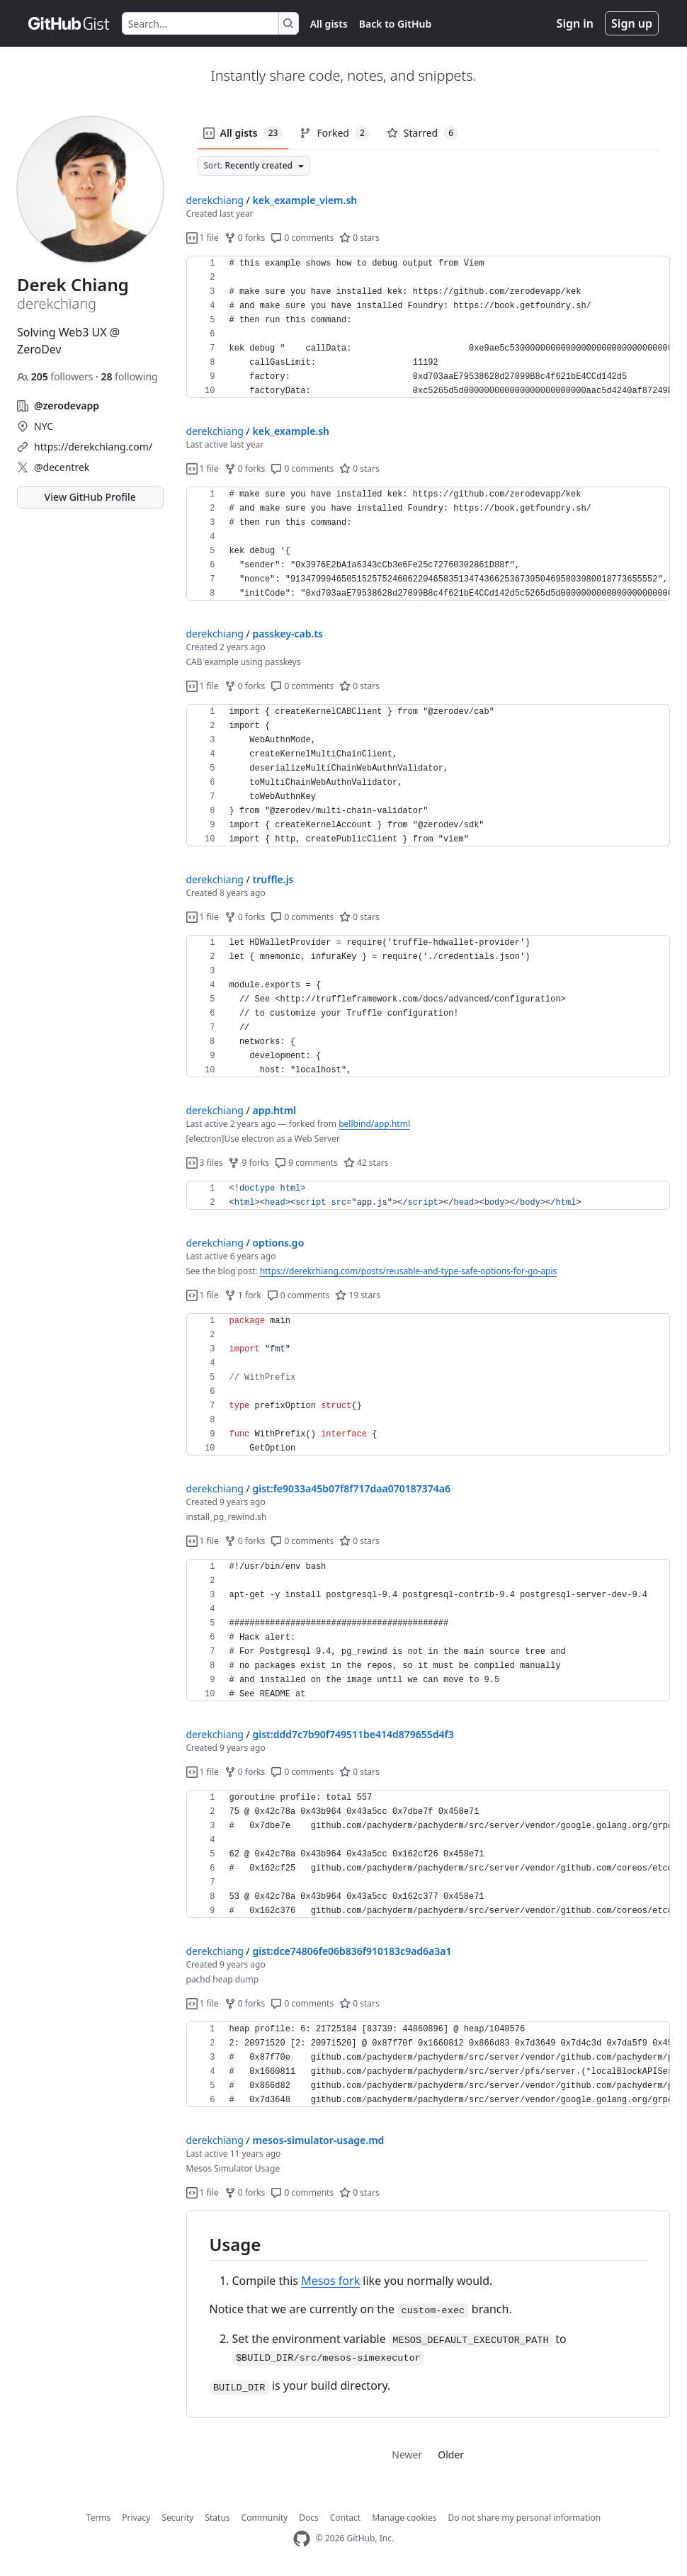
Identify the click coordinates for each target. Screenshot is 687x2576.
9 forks (248, 1163)
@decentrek (61, 467)
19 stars (357, 1295)
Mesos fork (330, 2280)
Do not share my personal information (524, 2518)
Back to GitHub (395, 23)
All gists (329, 23)
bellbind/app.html (374, 1124)
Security (177, 2518)
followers (56, 376)
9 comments (306, 1163)
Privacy (136, 2518)
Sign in (575, 23)
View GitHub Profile (90, 497)
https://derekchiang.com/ (93, 446)
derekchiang (215, 200)
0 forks (245, 238)
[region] (428, 327)
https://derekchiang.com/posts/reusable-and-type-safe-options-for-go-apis (408, 1271)
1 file (202, 238)
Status (217, 2518)
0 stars (359, 238)
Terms (98, 2518)
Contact (345, 2518)
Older (451, 2454)
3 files (204, 1163)
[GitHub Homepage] (301, 2539)
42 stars (366, 1163)
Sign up (631, 23)
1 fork (243, 1295)
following (129, 376)
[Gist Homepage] (69, 23)
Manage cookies (404, 2518)
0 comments (302, 238)
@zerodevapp (66, 405)
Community (265, 2518)
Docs (309, 2518)
